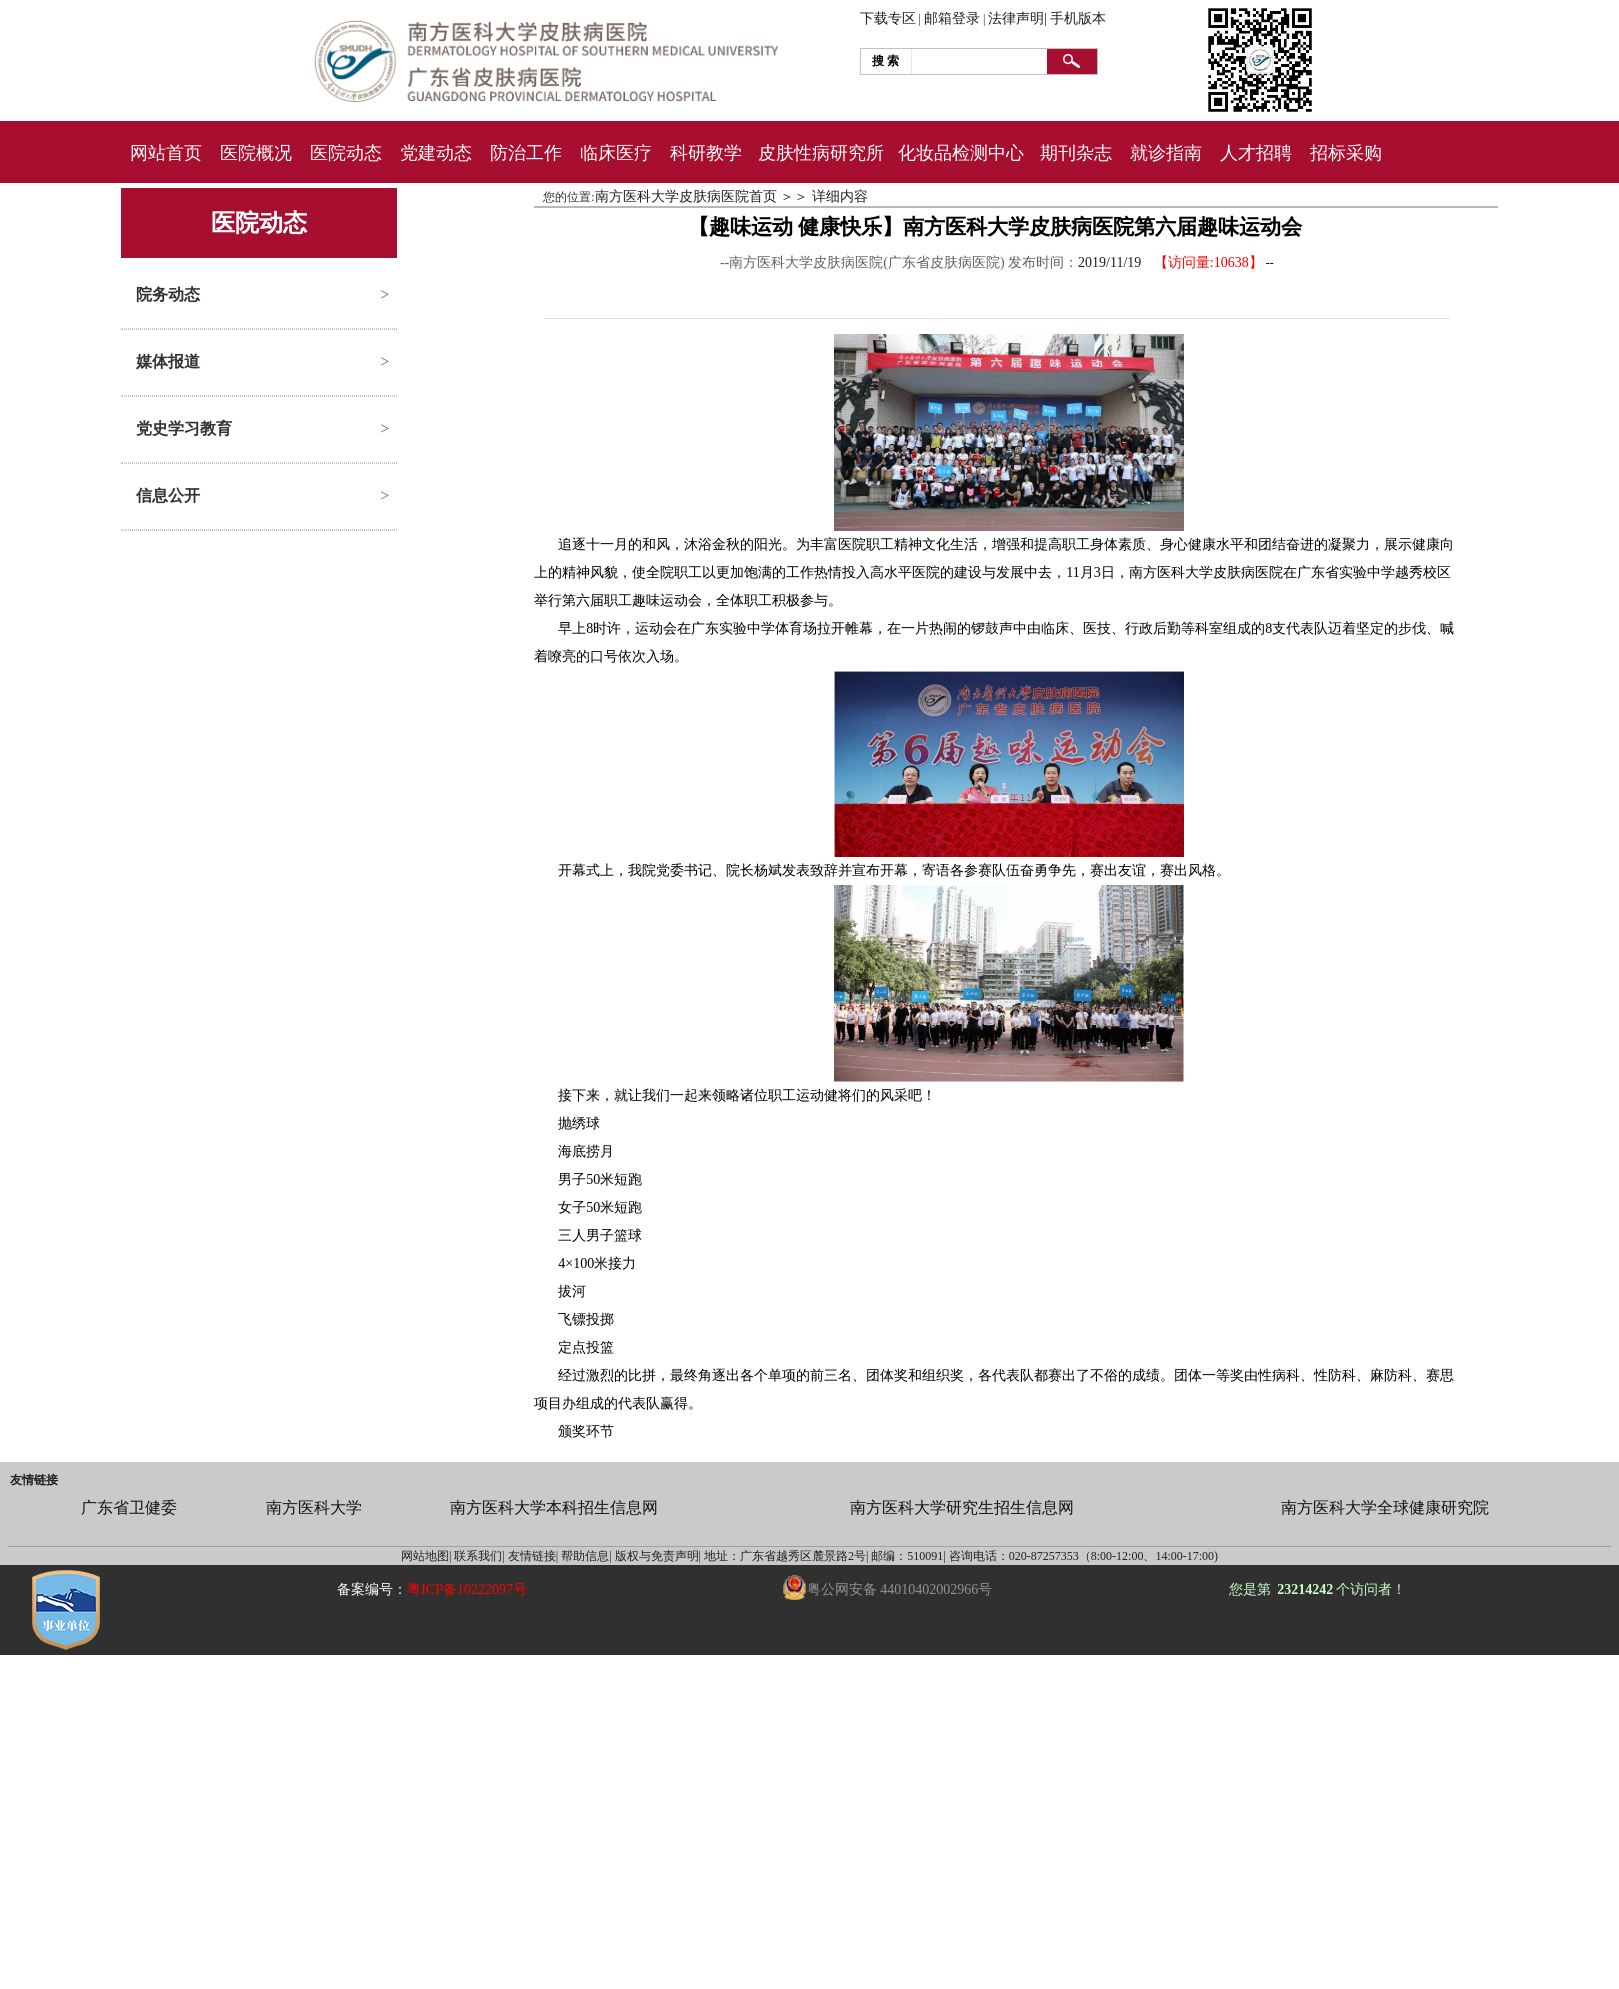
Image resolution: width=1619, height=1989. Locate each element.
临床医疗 (616, 153)
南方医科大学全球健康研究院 (1385, 1507)
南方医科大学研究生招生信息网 (962, 1507)
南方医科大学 (314, 1507)
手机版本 (1078, 18)
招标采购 (1346, 153)
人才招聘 (1256, 153)
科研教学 (706, 153)
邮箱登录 (952, 18)
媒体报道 (168, 361)
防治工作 (526, 153)
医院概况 (256, 153)
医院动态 (346, 153)
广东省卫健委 (129, 1507)
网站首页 (166, 153)
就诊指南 (1166, 153)
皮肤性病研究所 (821, 153)
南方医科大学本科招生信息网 (554, 1507)
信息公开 (168, 495)
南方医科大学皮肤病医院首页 (686, 196)
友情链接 (34, 1480)
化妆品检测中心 (961, 153)
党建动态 (436, 153)
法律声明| (1017, 18)
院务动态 (168, 294)
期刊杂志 (1076, 153)
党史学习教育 (184, 428)
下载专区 (888, 18)
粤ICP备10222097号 (467, 1589)
